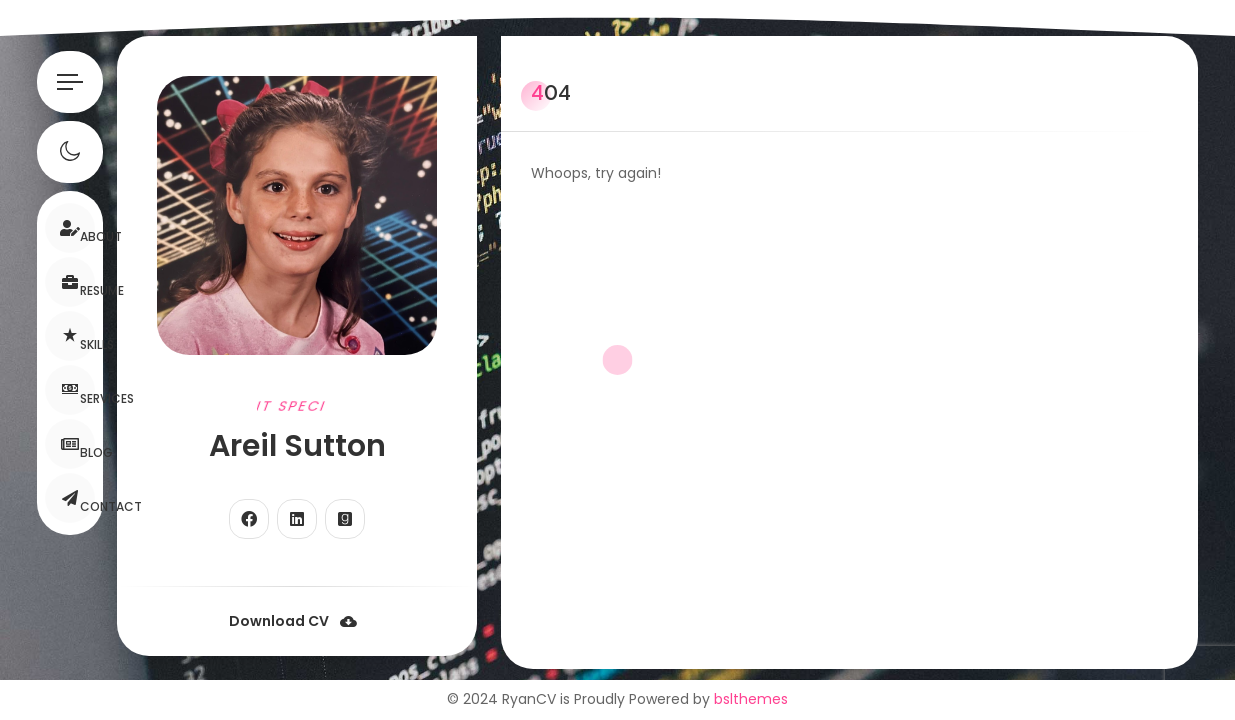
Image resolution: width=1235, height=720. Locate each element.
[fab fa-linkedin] (297, 519)
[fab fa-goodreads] (345, 519)
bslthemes (751, 699)
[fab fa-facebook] (249, 519)
